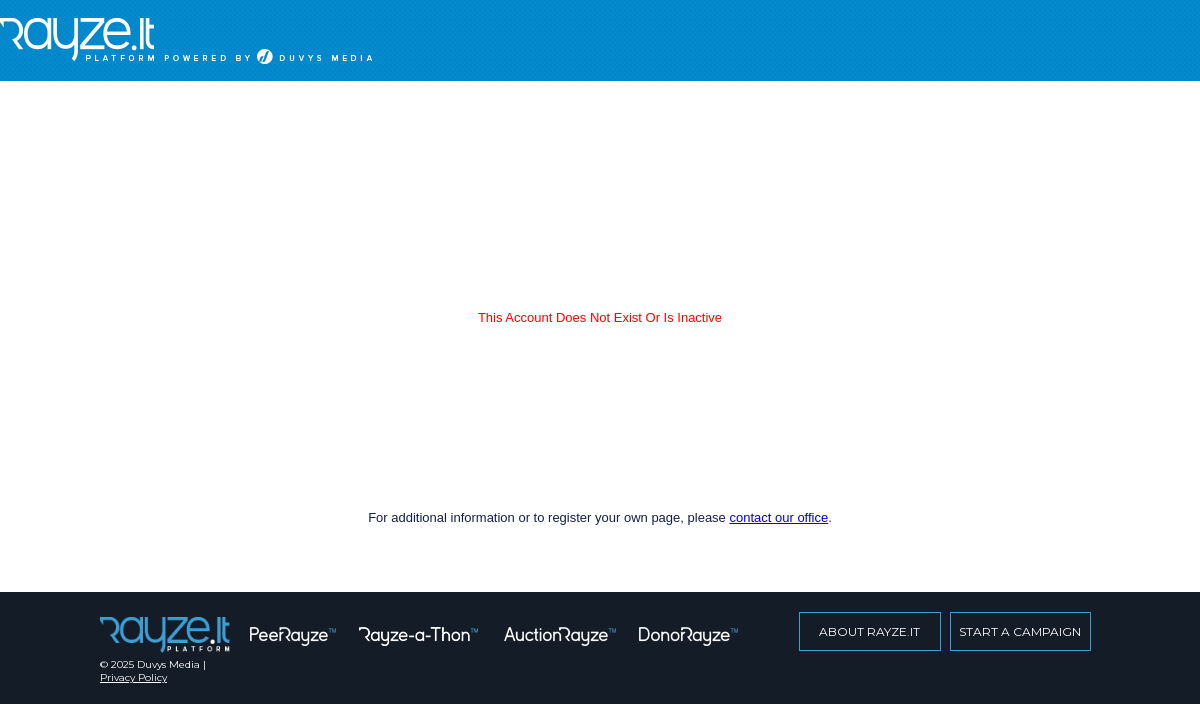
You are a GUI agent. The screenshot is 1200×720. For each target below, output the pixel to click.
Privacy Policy (133, 677)
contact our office (778, 517)
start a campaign (1020, 631)
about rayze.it (869, 631)
